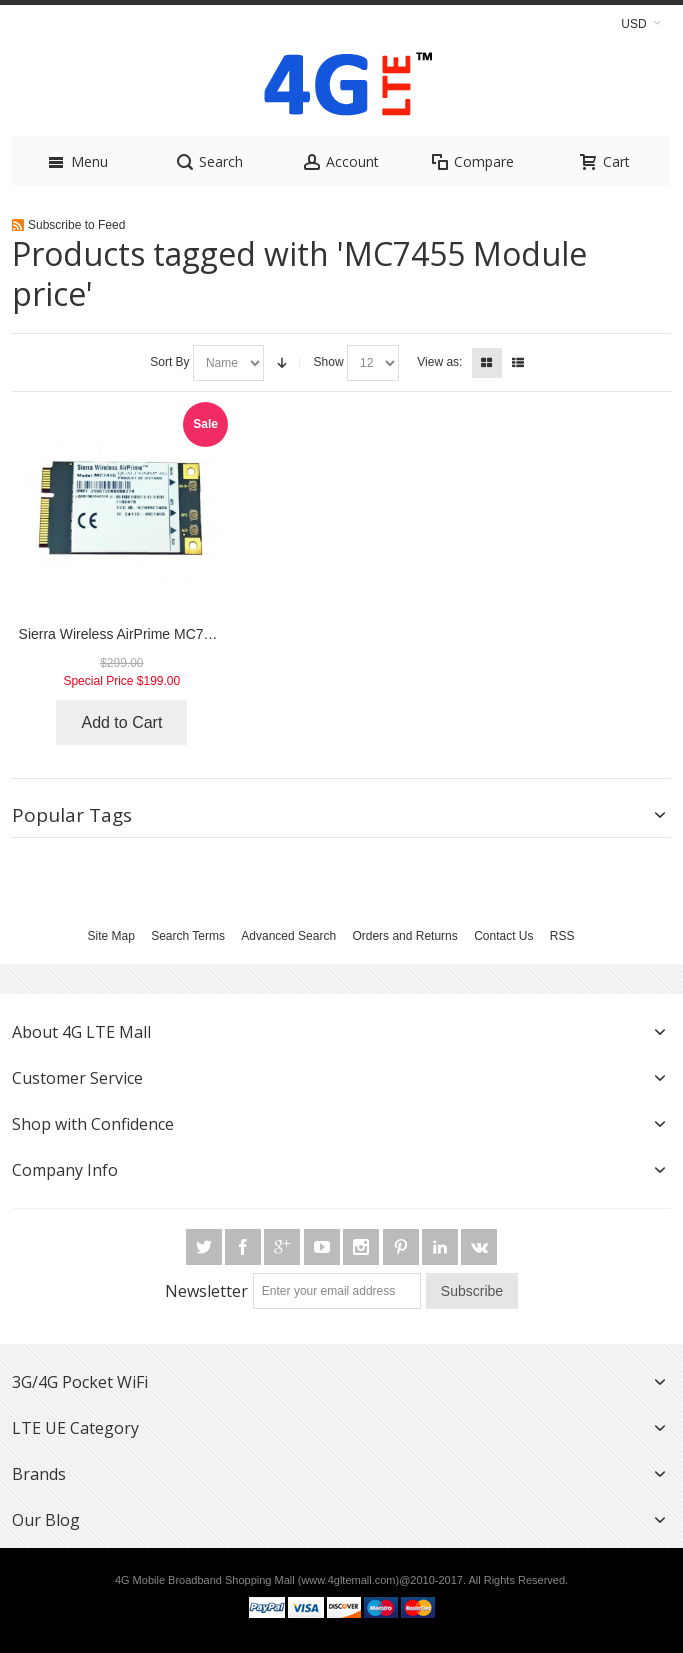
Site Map (110, 936)
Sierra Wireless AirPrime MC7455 (123, 634)
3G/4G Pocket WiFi (80, 1382)
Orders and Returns (404, 936)
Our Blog (46, 1520)
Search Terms (188, 936)
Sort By (169, 362)
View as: (439, 362)
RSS (562, 936)
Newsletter (206, 1291)
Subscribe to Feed (76, 225)
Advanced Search (288, 936)
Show (329, 362)
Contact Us (503, 936)
